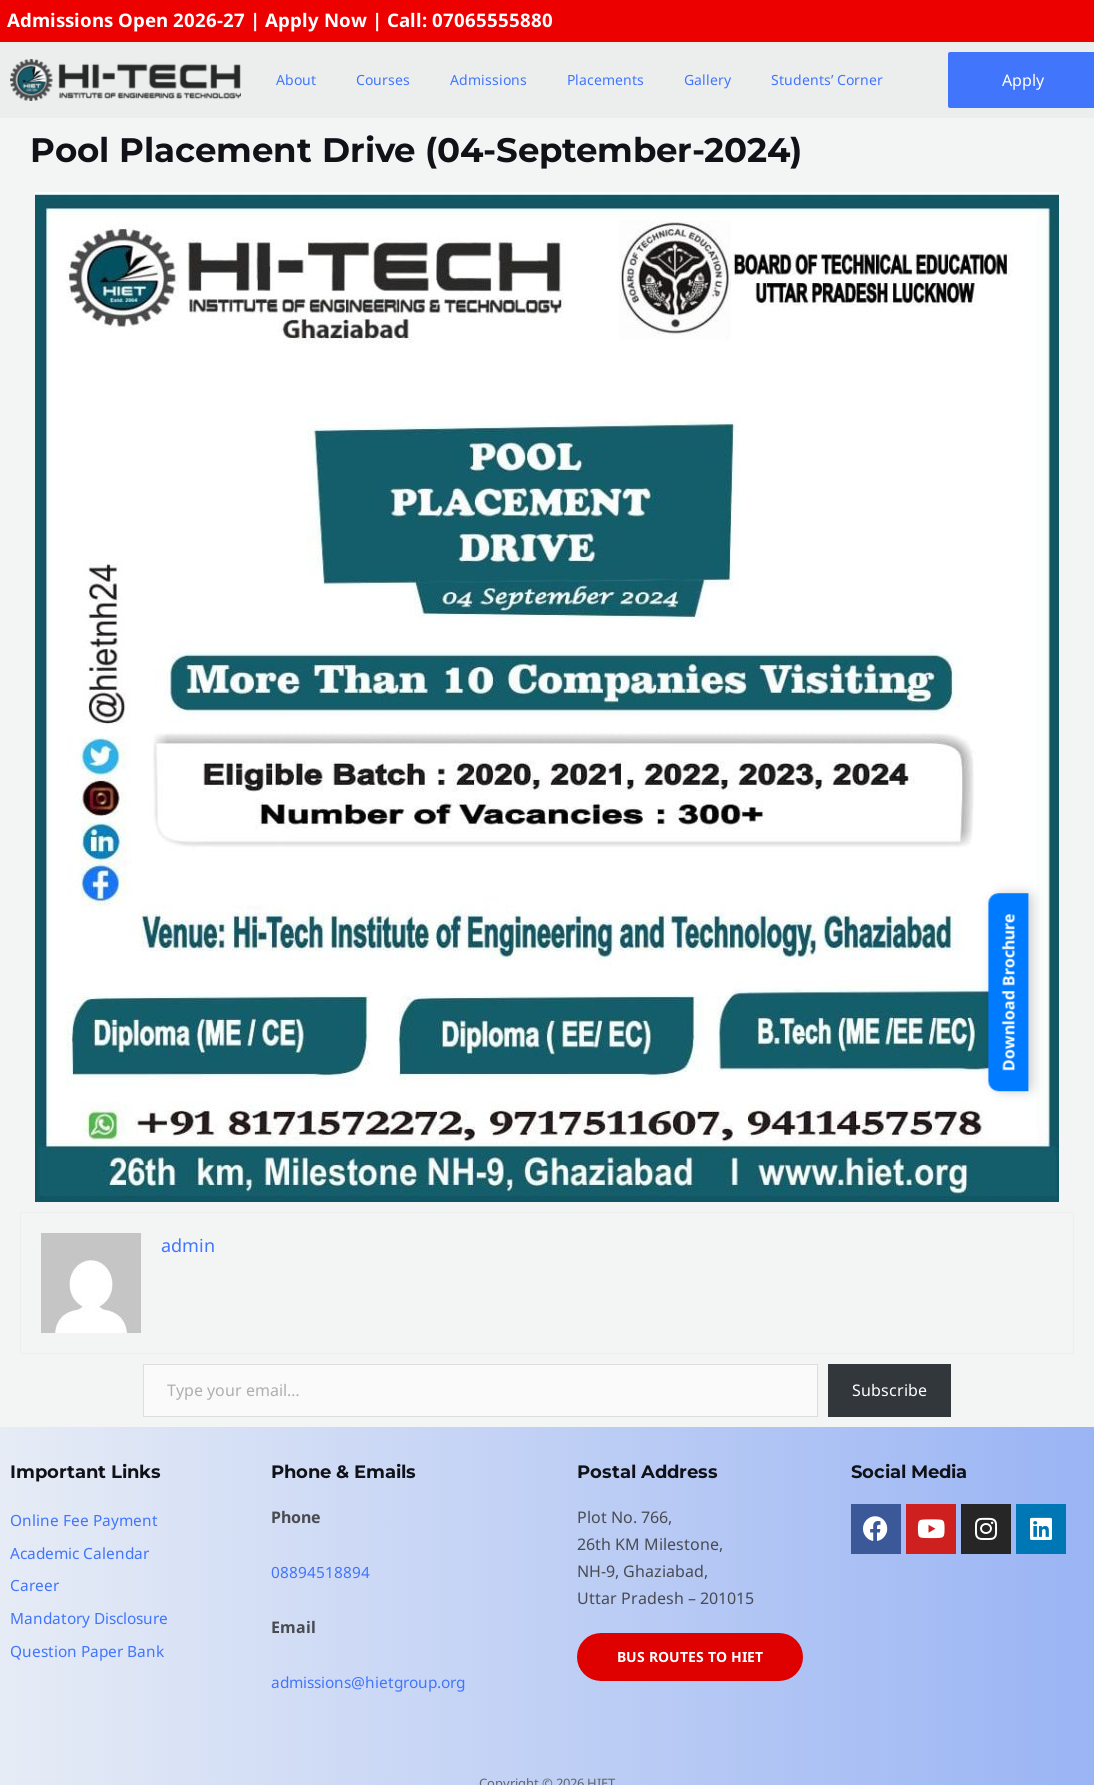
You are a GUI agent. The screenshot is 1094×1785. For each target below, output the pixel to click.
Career (35, 1585)
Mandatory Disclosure (94, 1617)
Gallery (707, 80)
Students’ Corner (827, 80)
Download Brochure (1009, 992)
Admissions (488, 80)
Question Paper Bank (90, 1649)
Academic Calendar (82, 1553)
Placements (605, 80)
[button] (301, 81)
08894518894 (320, 1573)
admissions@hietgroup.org (374, 1683)
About (296, 80)
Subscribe (889, 1391)
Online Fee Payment (85, 1521)
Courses (383, 80)
